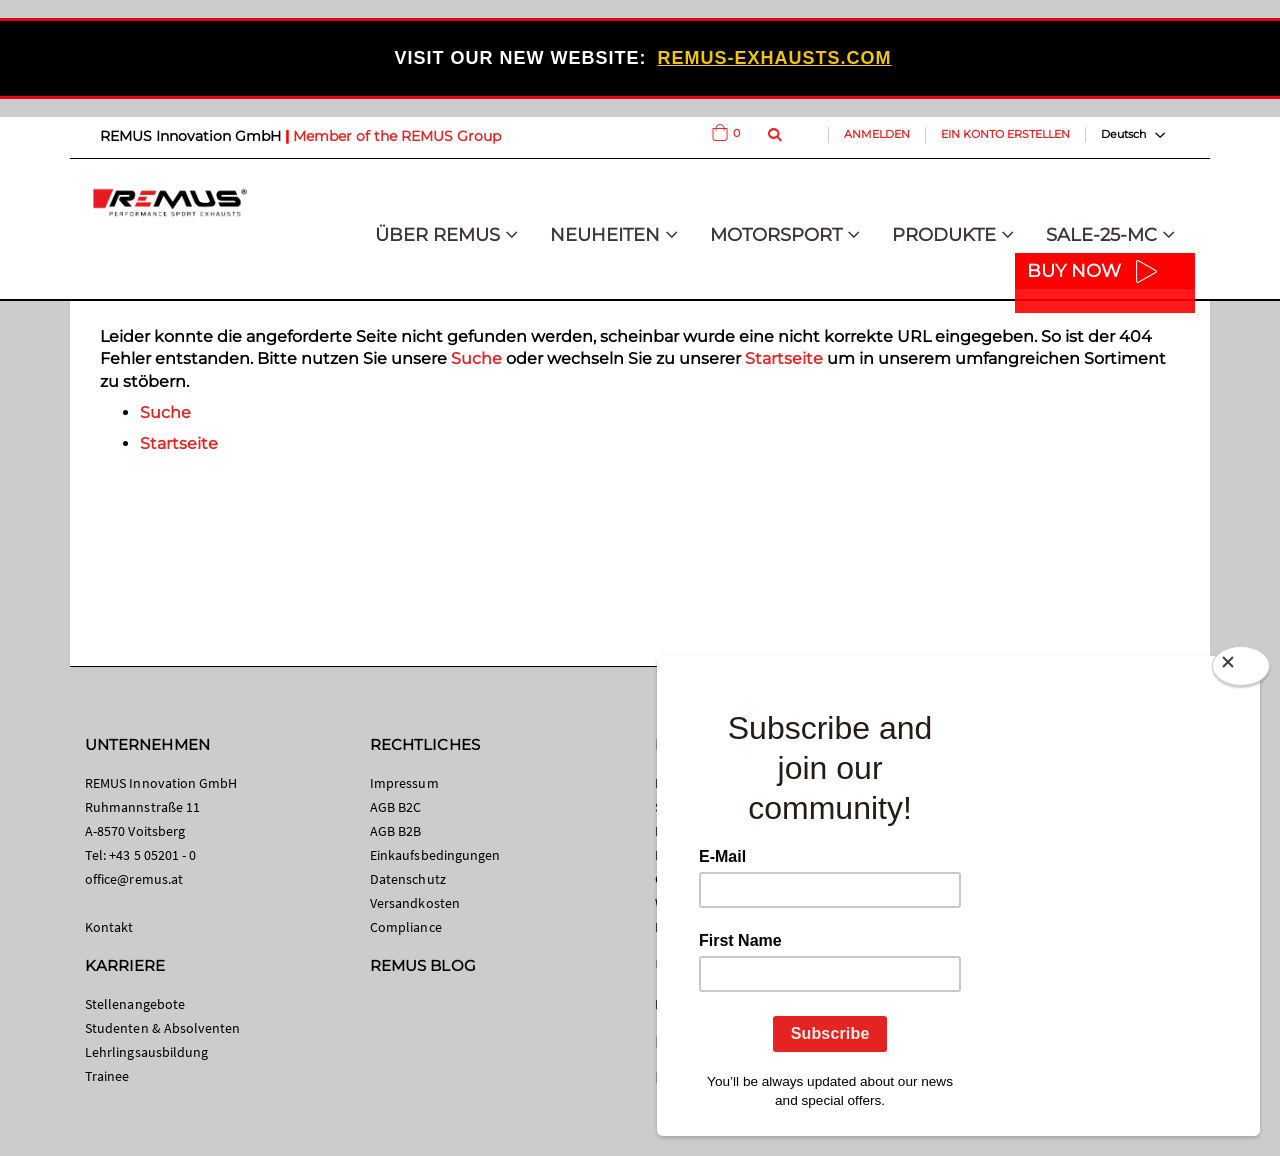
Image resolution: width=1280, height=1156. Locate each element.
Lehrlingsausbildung (146, 1052)
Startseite (784, 358)
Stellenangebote (135, 1004)
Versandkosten (415, 903)
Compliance (406, 927)
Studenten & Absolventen (163, 1028)
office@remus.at (134, 879)
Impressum (404, 783)
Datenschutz (408, 879)
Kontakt (109, 927)
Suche (476, 358)
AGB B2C (395, 807)
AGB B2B (395, 831)
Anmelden (877, 134)
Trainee (107, 1076)
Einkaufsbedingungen (435, 855)
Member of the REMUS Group (397, 136)
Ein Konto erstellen (1005, 134)
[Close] (1241, 670)
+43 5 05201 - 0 (152, 855)
